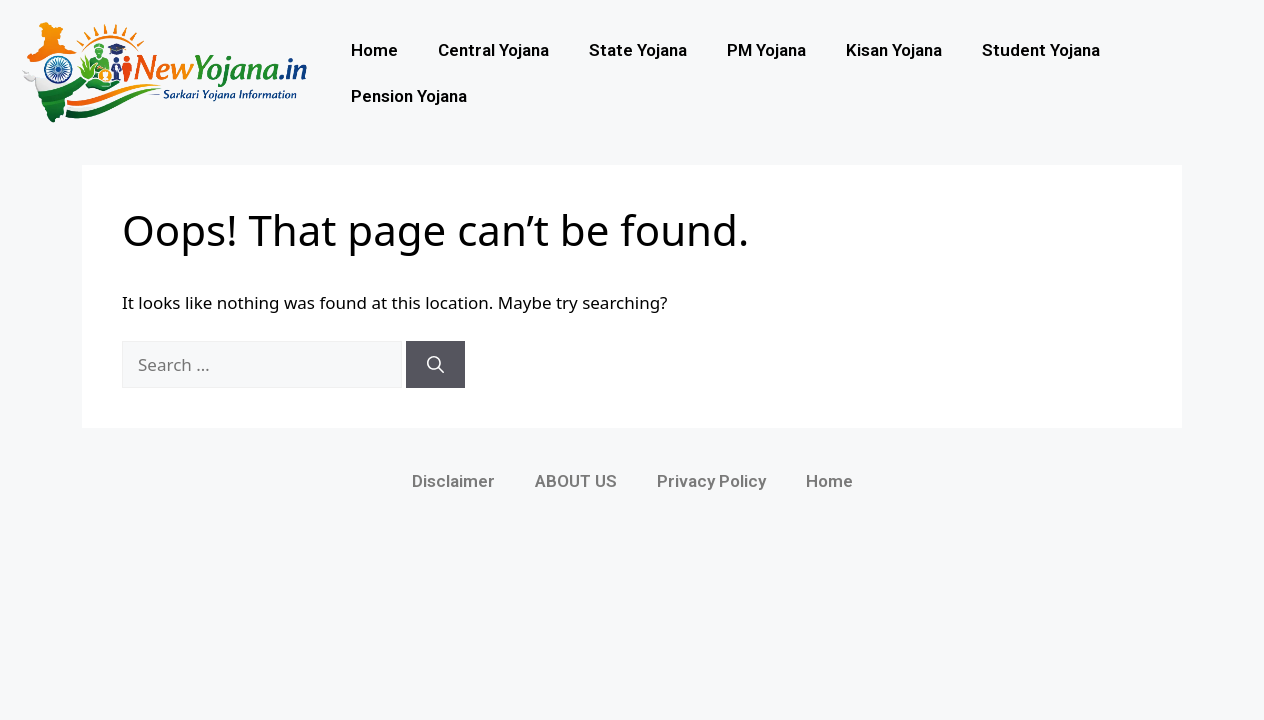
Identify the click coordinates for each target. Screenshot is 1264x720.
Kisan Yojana (894, 50)
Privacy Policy (711, 481)
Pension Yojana (409, 96)
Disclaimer (453, 481)
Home (374, 50)
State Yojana (638, 50)
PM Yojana (766, 50)
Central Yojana (493, 50)
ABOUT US (576, 481)
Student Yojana (1041, 50)
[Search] (435, 365)
